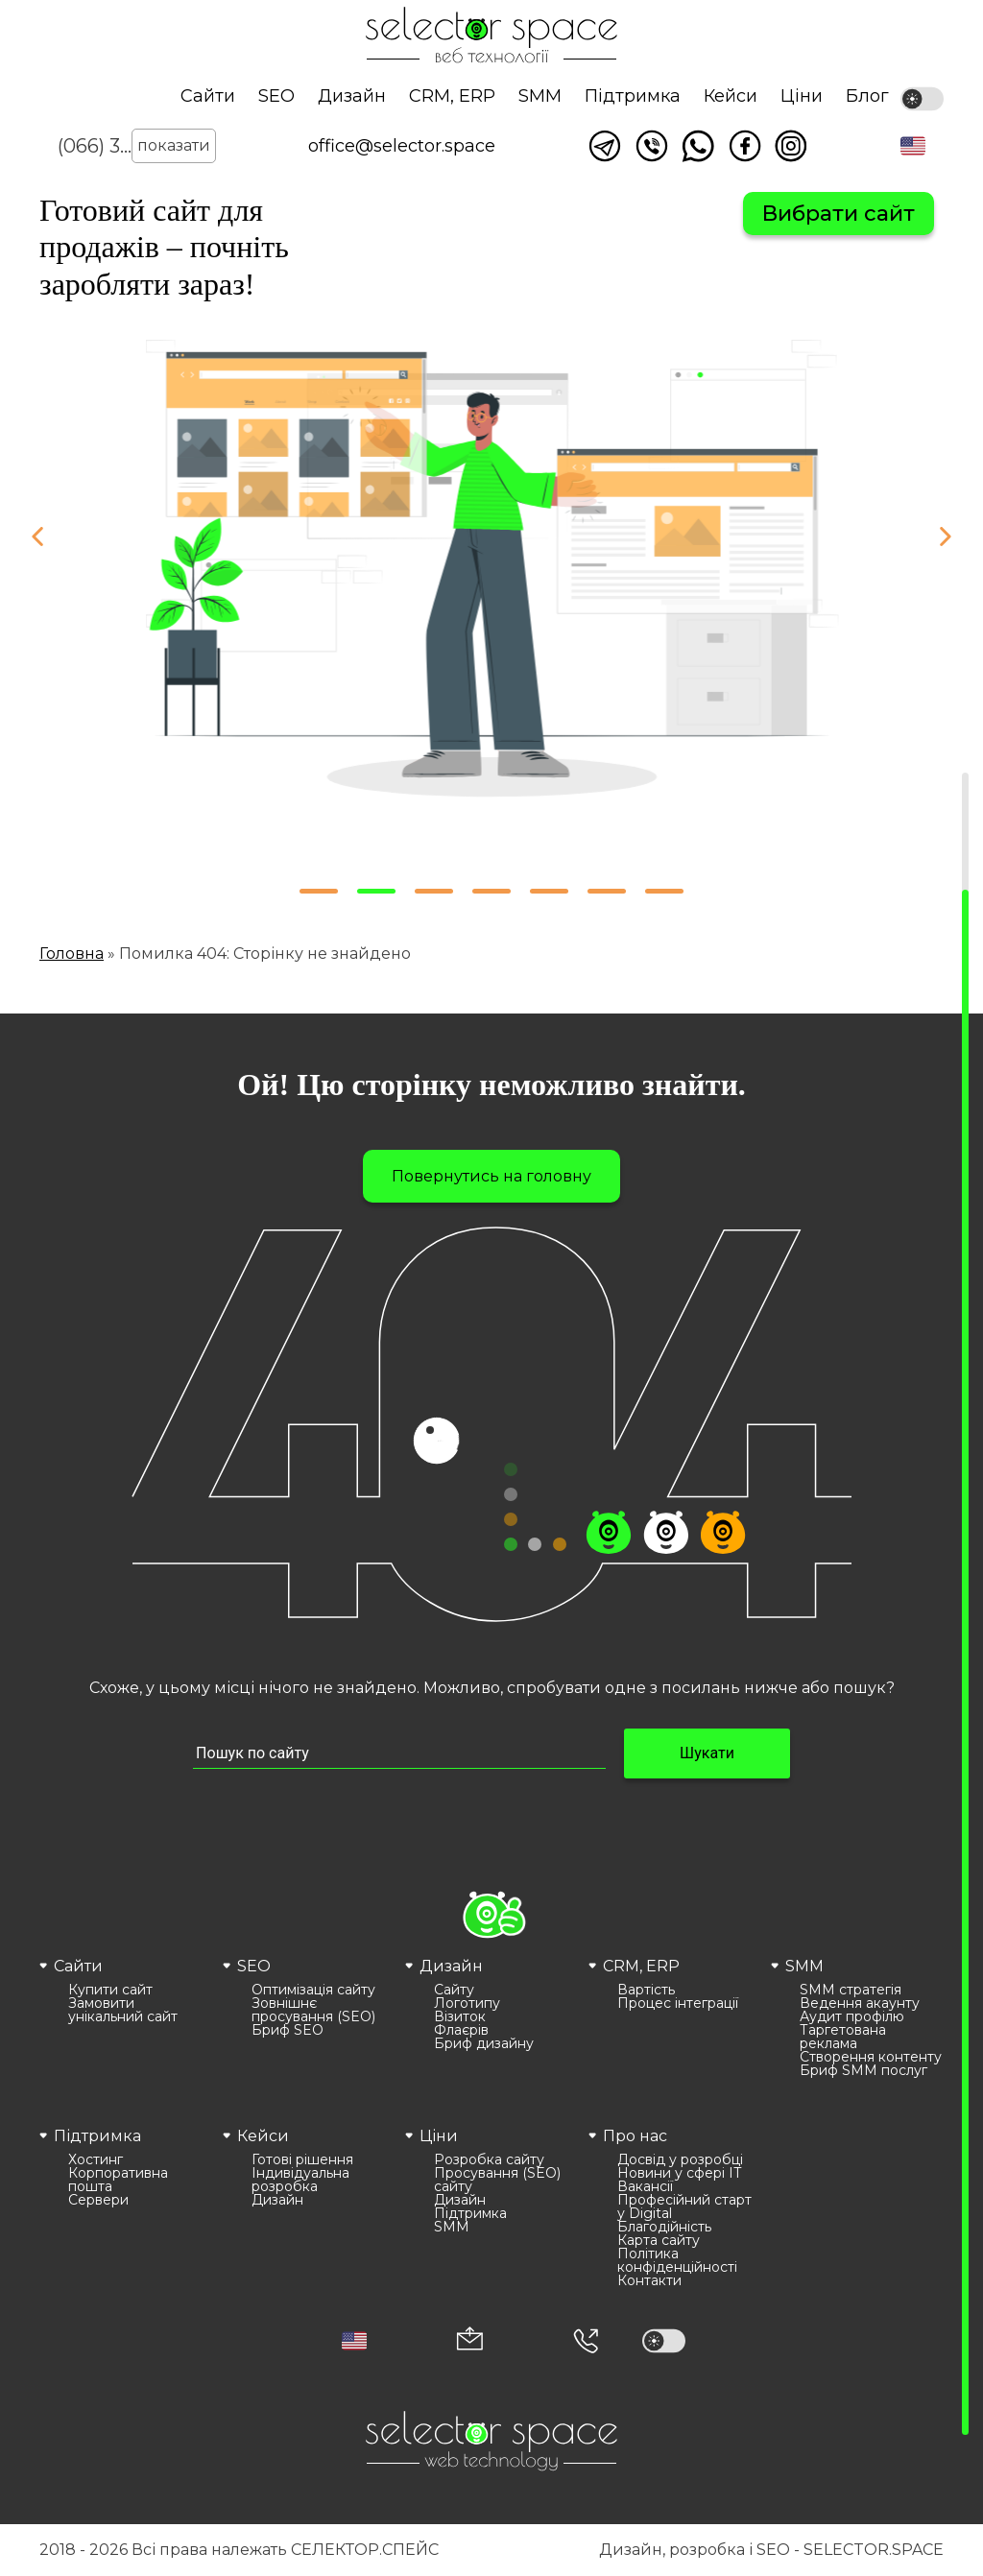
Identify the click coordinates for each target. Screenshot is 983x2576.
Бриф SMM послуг (863, 2070)
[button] (912, 145)
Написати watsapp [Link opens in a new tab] (698, 146)
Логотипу (467, 2003)
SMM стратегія (850, 1989)
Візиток (460, 2016)
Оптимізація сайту (313, 1989)
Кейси (730, 96)
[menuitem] (125, 2016)
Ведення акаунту (860, 2003)
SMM (540, 96)
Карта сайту (658, 2240)
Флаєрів (461, 2030)
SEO (276, 96)
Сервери (98, 2199)
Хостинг (95, 2159)
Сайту (454, 1989)
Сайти (207, 96)
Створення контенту (871, 2056)
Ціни (801, 96)
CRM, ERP (452, 96)
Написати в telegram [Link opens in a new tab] (604, 146)
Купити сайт (110, 1989)
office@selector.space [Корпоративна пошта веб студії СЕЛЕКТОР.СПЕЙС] (401, 145)
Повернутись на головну (491, 1176)
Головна (71, 953)
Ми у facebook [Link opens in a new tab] (745, 146)
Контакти (649, 2280)
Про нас (635, 2136)
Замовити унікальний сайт (123, 2009)
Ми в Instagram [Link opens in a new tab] (791, 146)
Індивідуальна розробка (300, 2179)
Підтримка (633, 96)
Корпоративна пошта (118, 2179)
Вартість (646, 1989)
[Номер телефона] (585, 2340)
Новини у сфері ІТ (679, 2173)
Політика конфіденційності (677, 2260)
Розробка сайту (489, 2159)
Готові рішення (302, 2159)
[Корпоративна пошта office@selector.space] (470, 2340)
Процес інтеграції (677, 2003)
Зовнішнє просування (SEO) (313, 2009)
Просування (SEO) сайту (497, 2179)
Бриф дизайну (484, 2043)
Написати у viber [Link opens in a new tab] (652, 146)
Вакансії (645, 2186)
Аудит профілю (852, 2016)
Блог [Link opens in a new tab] (867, 96)
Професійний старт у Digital (684, 2206)
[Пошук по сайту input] (399, 1754)
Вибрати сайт (838, 214)
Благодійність (664, 2226)
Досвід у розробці (680, 2159)
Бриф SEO (288, 2030)
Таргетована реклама (843, 2036)
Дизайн (352, 96)
